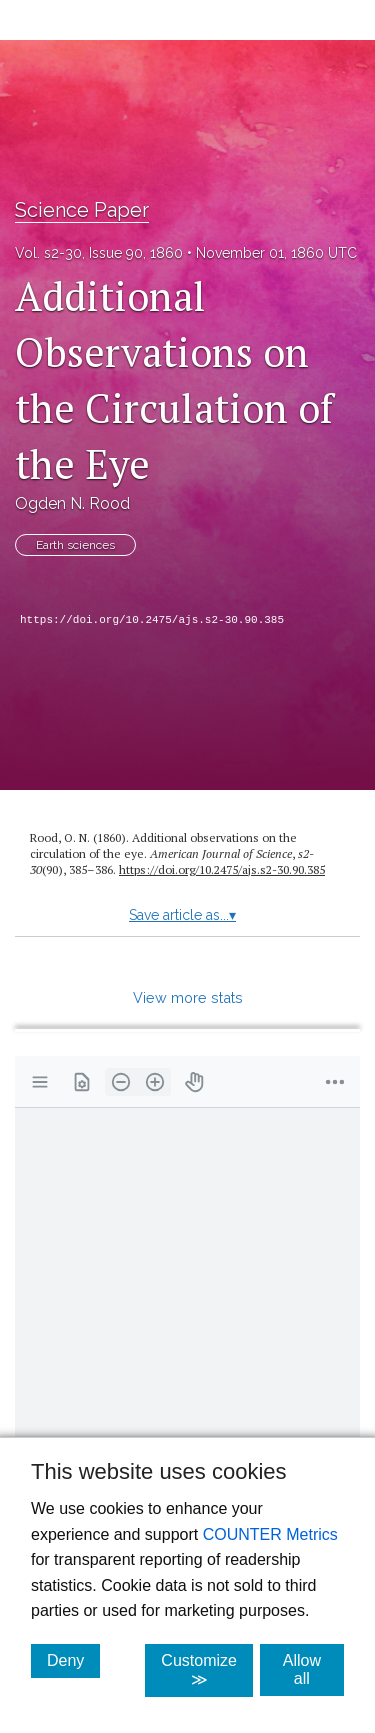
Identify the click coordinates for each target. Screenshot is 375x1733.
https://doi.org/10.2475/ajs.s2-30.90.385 (152, 620)
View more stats (188, 997)
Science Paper (82, 210)
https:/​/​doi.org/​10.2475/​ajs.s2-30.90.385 (222, 869)
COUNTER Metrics (270, 1534)
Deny (73, 1660)
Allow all (313, 1669)
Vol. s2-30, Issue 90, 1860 (99, 253)
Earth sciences (75, 545)
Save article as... (182, 915)
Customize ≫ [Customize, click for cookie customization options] (207, 1670)
